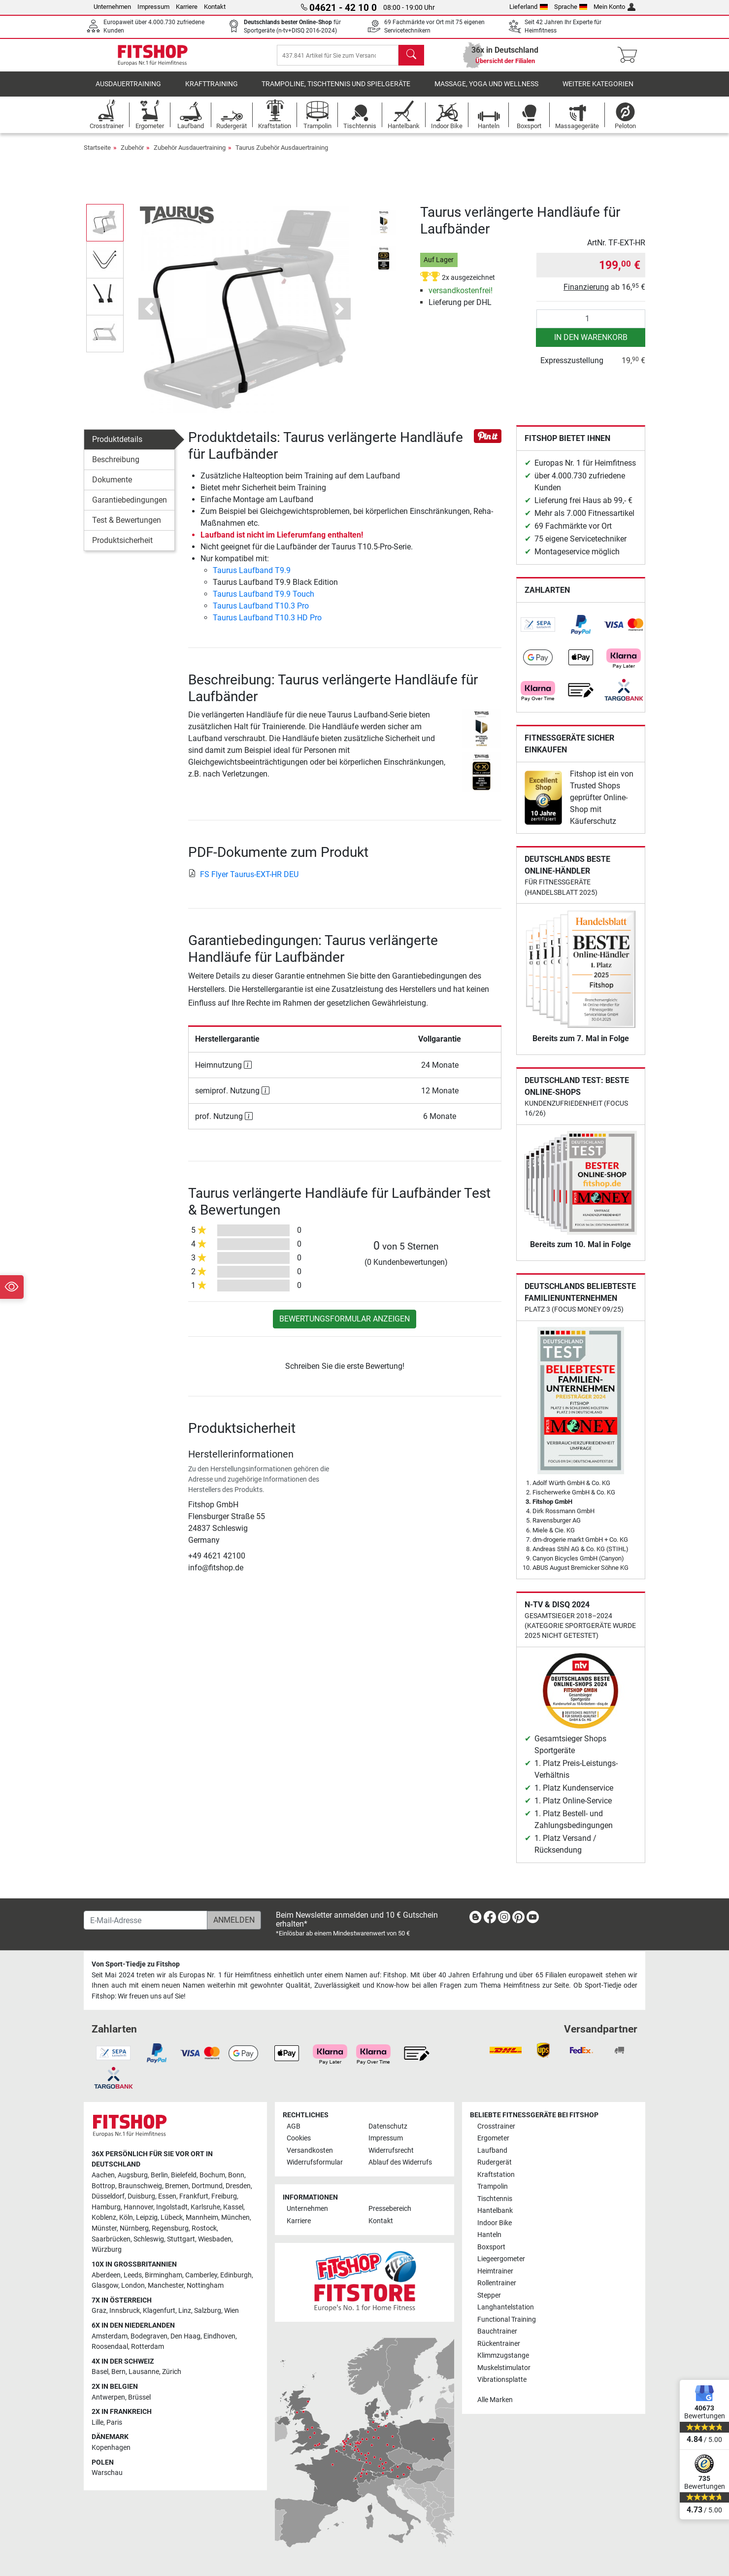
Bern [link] (118, 2372)
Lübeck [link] (172, 2217)
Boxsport (491, 2247)
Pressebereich (389, 2208)
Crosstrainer (496, 2126)
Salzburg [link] (207, 2310)
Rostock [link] (204, 2228)
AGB (293, 2126)
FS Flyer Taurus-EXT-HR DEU (243, 881)
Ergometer (493, 2138)
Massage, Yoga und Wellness (486, 91)
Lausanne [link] (144, 2372)
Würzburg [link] (107, 2249)
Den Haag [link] (185, 2336)
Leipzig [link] (147, 2217)
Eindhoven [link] (219, 2336)
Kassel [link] (233, 2207)
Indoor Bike (494, 2223)
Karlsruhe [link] (205, 2207)
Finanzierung (586, 294)
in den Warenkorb (591, 344)
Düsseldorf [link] (108, 2196)
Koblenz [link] (104, 2217)
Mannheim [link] (202, 2217)
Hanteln (489, 2235)
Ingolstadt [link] (172, 2207)
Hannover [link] (138, 2207)
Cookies (299, 2138)
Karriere (187, 6)
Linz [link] (184, 2310)
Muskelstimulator (503, 2368)
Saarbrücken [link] (111, 2239)
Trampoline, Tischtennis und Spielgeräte (336, 91)
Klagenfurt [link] (159, 2310)
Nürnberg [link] (134, 2228)
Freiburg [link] (224, 2196)
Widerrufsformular (315, 2162)
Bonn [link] (236, 2175)
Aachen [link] (103, 2175)
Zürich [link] (171, 2372)
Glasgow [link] (105, 2285)
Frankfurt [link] (193, 2196)
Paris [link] (114, 2422)
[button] (149, 316)
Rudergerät (494, 2162)
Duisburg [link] (141, 2196)
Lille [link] (97, 2422)
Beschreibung (115, 466)
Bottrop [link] (103, 2186)
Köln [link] (126, 2217)
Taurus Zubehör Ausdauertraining (281, 154)
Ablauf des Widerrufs (400, 2162)
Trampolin (492, 2186)
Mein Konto (614, 6)
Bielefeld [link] (184, 2175)
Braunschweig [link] (140, 2186)
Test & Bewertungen (126, 527)
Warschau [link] (107, 2473)
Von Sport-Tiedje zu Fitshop (136, 1964)
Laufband (492, 2150)
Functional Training (506, 2319)
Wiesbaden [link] (215, 2239)
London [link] (133, 2285)
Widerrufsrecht (391, 2150)
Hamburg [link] (106, 2207)
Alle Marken (495, 2400)
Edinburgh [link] (236, 2275)
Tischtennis (494, 2199)
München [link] (235, 2217)
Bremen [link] (177, 2186)
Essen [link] (167, 2196)
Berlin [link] (159, 2175)
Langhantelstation (505, 2307)
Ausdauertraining (128, 91)
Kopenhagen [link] (111, 2447)
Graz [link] (99, 2310)
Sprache (571, 6)
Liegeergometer (501, 2259)
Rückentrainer (498, 2343)
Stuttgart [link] (181, 2239)
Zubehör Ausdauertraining (190, 154)
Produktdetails (117, 446)
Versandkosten (310, 2150)
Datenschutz (387, 2126)
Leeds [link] (133, 2275)
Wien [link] (231, 2310)
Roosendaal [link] (110, 2346)
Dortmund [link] (207, 2186)
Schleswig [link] (148, 2239)
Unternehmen (112, 6)
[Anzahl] (590, 325)
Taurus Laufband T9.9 (252, 577)
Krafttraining (211, 91)
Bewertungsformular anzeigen (344, 1325)
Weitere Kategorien (598, 91)
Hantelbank (495, 2210)
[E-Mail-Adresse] (145, 1920)
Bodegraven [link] (149, 2336)
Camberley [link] (201, 2275)
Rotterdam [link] (147, 2346)
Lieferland (528, 6)
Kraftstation (496, 2174)
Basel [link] (100, 2372)
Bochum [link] (212, 2175)
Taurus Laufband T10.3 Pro (261, 612)
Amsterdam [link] (110, 2336)
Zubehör (132, 154)
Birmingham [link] (163, 2275)
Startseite (97, 154)
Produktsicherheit (122, 547)
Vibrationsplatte (502, 2379)
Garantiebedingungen (129, 506)
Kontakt (215, 6)
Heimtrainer (495, 2271)
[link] (538, 631)
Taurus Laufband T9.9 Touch (263, 601)
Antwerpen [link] (108, 2397)
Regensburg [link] (170, 2228)
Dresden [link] (238, 2186)
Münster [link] (104, 2228)
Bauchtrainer (497, 2331)
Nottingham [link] (205, 2285)
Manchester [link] (166, 2285)
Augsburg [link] (133, 2175)
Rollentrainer (496, 2283)
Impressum (153, 6)
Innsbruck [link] (124, 2310)
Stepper (489, 2295)
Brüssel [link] (139, 2397)
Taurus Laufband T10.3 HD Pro (267, 624)
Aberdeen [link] (106, 2275)
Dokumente (112, 486)
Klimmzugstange (503, 2355)
